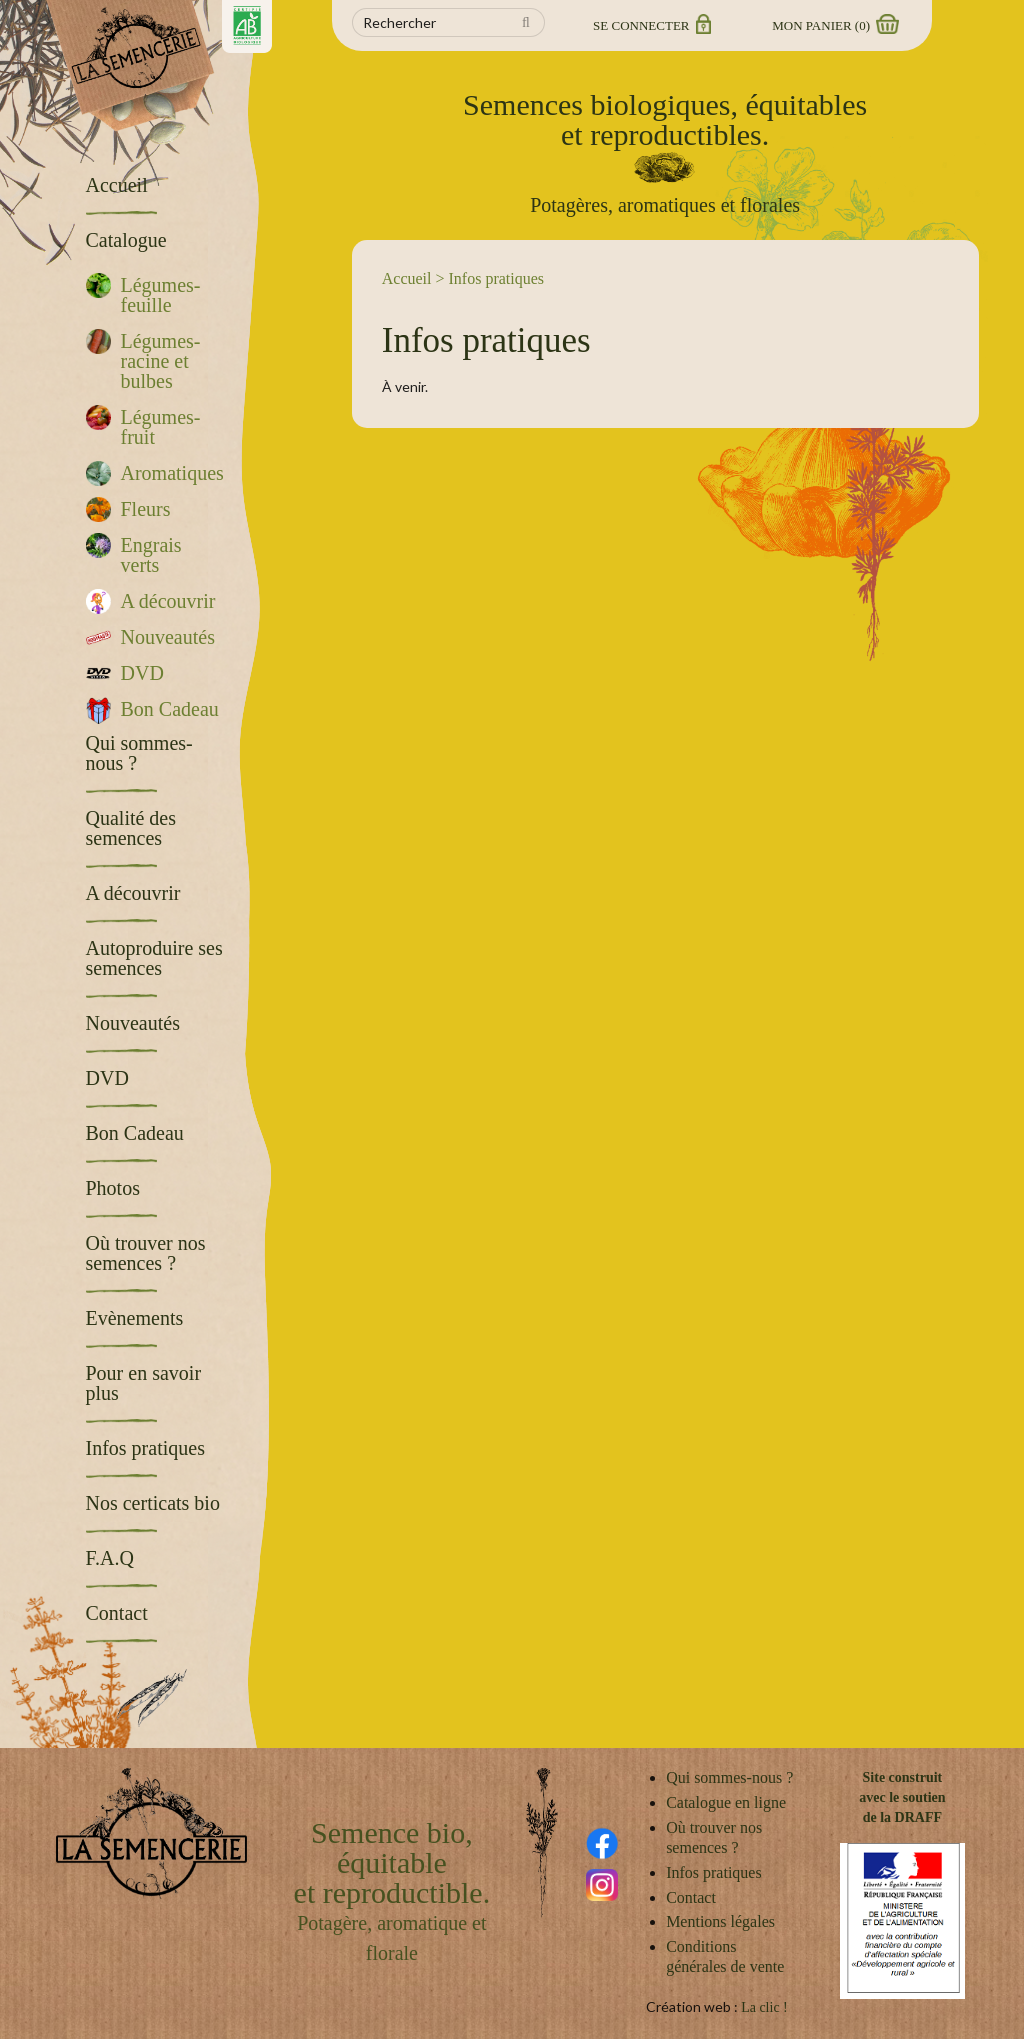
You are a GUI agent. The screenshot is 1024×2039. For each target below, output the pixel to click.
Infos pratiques (714, 1872)
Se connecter (650, 25)
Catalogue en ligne (726, 1802)
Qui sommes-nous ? (729, 1777)
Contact (691, 1897)
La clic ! (764, 2007)
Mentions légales (720, 1921)
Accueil (407, 278)
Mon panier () (834, 25)
